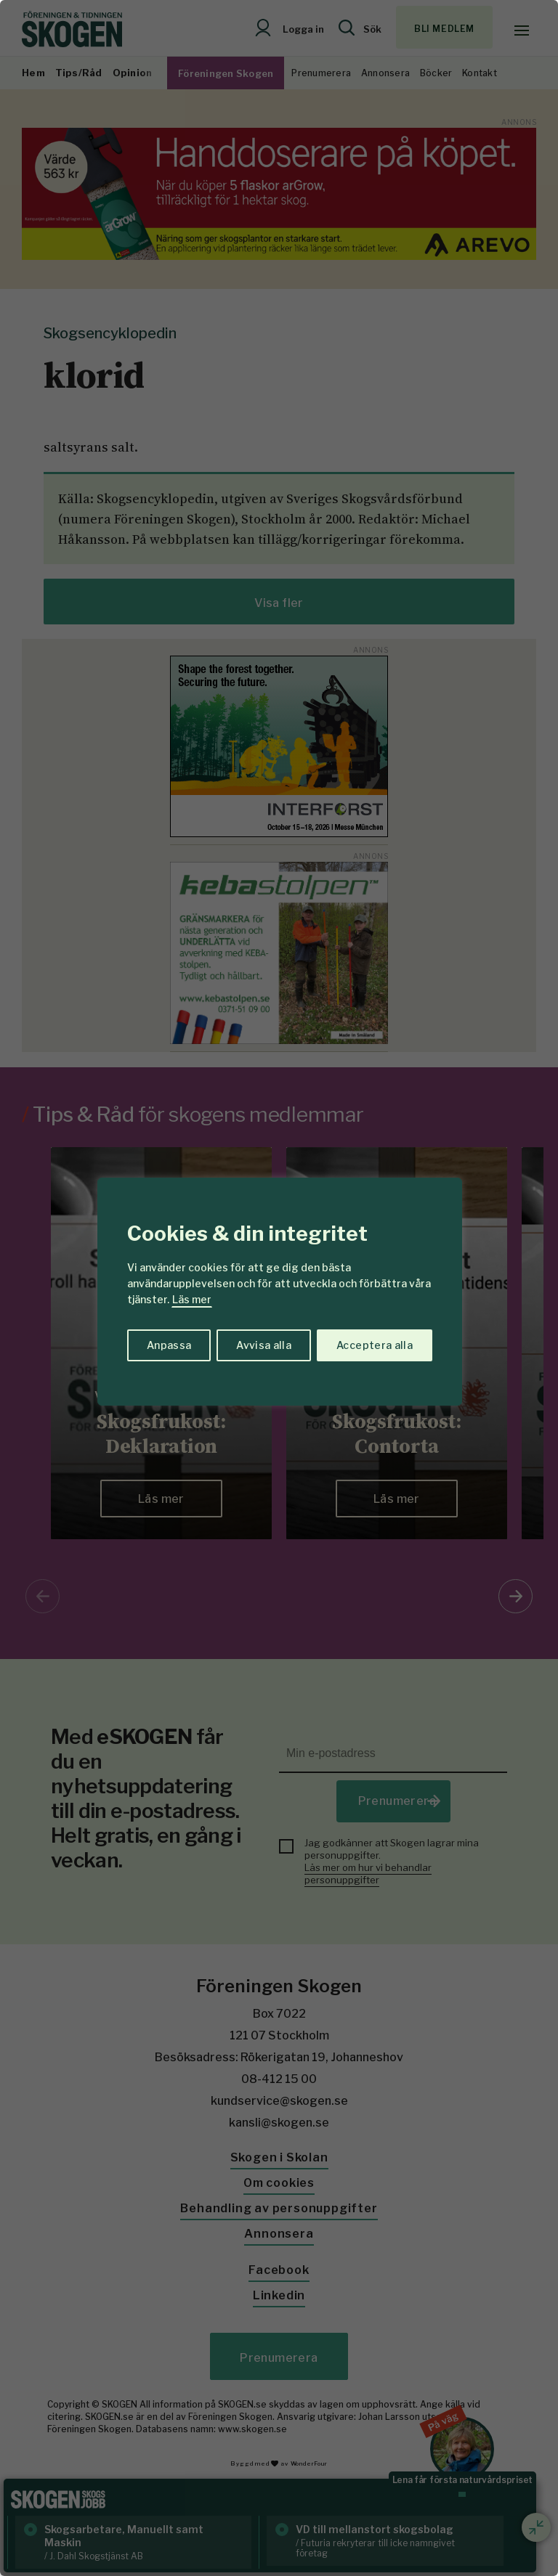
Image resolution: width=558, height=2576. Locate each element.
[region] (279, 1288)
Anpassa (169, 1345)
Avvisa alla (263, 1345)
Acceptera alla (374, 1345)
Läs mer (191, 1299)
